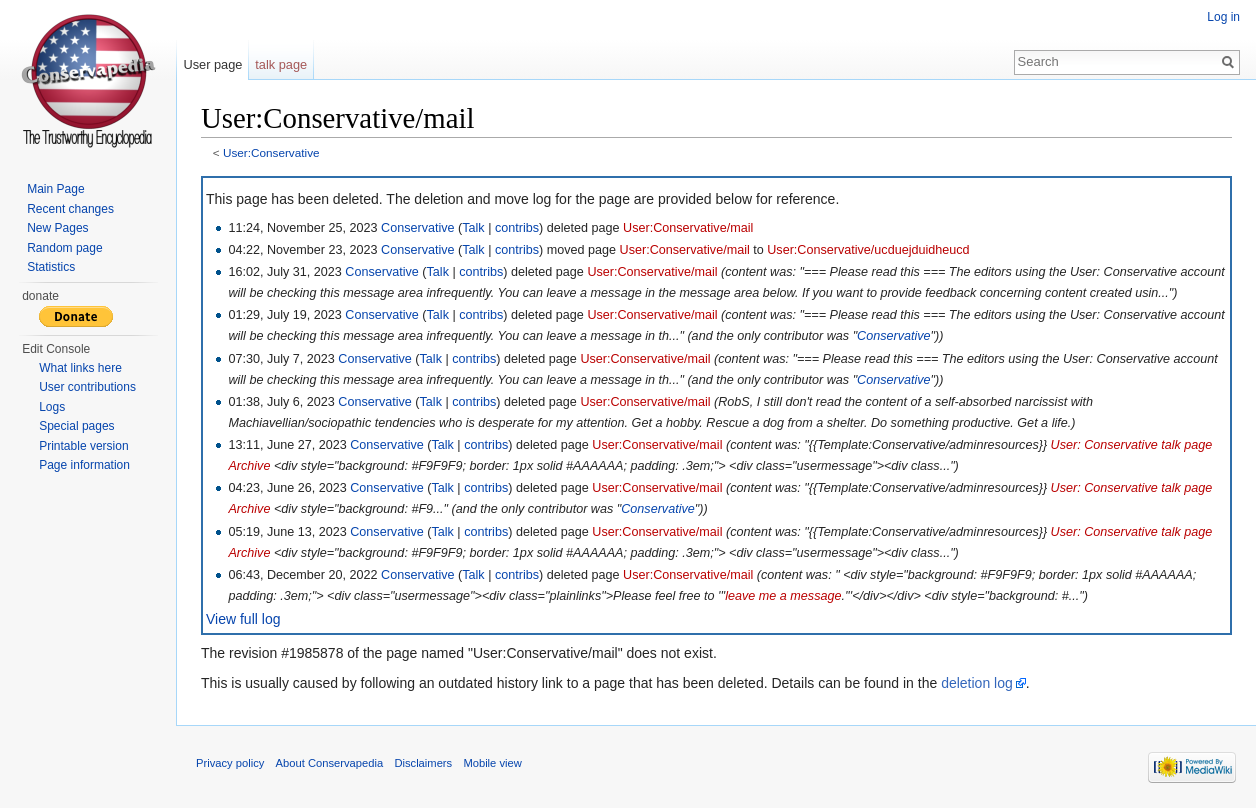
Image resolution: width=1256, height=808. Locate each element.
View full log (243, 619)
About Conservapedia (330, 763)
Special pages (76, 426)
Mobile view (492, 763)
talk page (281, 64)
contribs (517, 228)
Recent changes (70, 209)
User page (212, 64)
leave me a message (783, 596)
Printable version (83, 446)
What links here (80, 368)
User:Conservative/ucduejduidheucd (868, 250)
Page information (84, 465)
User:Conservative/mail (688, 228)
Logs (52, 407)
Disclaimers (423, 763)
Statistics (51, 267)
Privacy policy (230, 763)
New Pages (57, 228)
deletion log (977, 683)
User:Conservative (271, 152)
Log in (1223, 17)
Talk (473, 228)
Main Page (55, 189)
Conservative (418, 228)
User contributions (87, 387)
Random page (64, 248)
